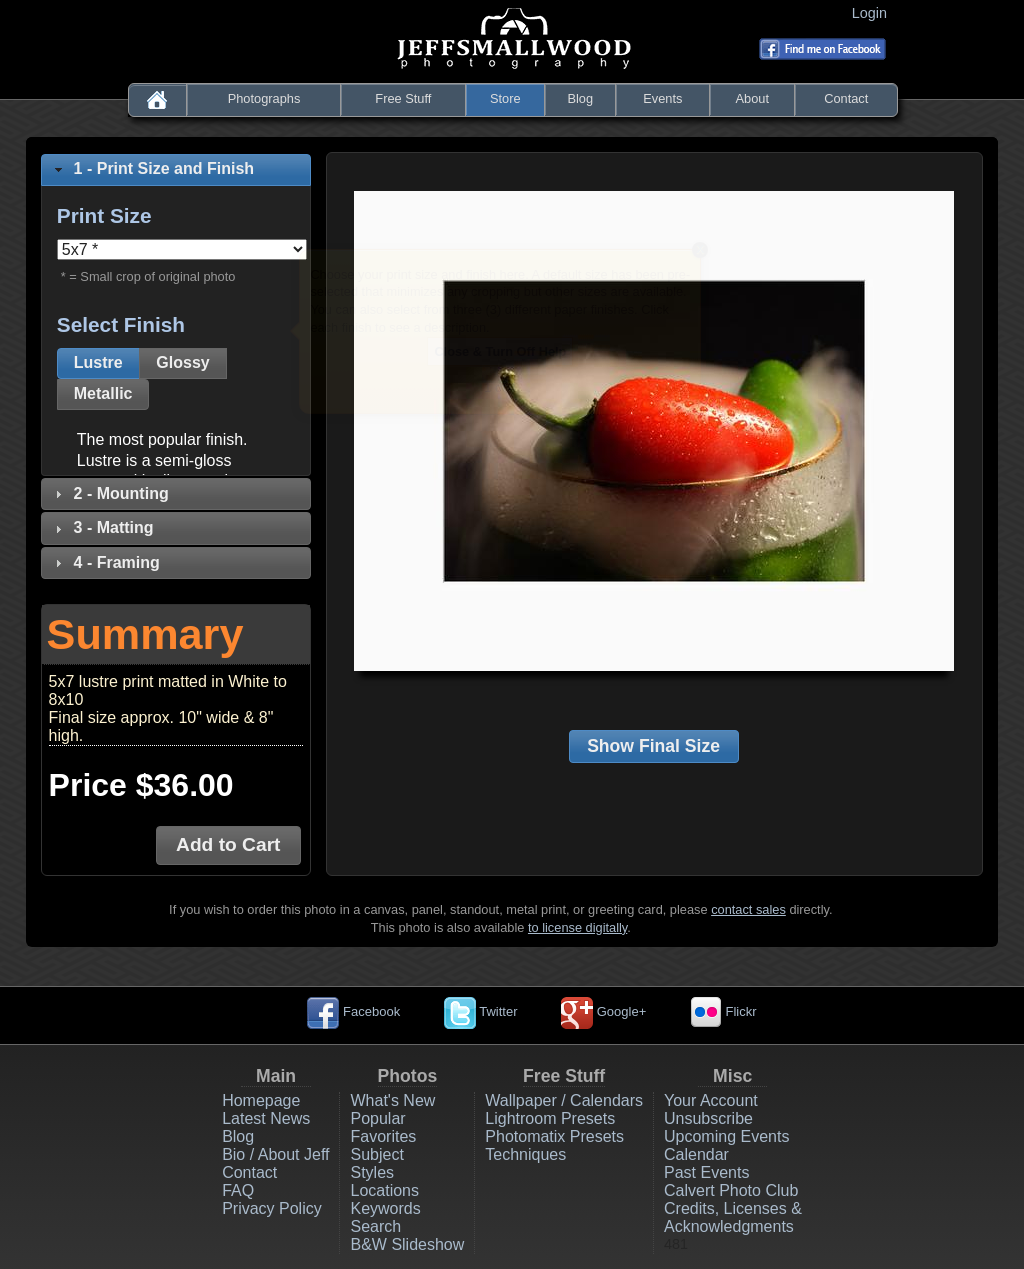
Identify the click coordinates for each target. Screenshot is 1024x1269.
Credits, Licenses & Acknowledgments (733, 1217)
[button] (98, 363)
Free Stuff (403, 98)
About (752, 98)
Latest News (266, 1118)
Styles (372, 1172)
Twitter (481, 1011)
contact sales (748, 909)
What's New (392, 1100)
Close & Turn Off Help (500, 351)
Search (375, 1226)
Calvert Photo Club (731, 1190)
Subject (376, 1154)
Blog (580, 98)
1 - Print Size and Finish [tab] (152, 168)
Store (505, 98)
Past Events (706, 1172)
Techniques (525, 1154)
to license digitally (577, 927)
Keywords (385, 1208)
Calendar (696, 1154)
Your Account (711, 1100)
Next (669, 388)
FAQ (238, 1190)
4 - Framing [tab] (105, 562)
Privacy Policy (272, 1208)
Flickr (723, 1011)
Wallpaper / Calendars (564, 1100)
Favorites (383, 1136)
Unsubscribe (708, 1118)
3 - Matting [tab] (102, 527)
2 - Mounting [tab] (109, 493)
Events (662, 98)
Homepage (261, 1100)
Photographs (264, 98)
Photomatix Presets (554, 1136)
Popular (377, 1118)
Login (873, 13)
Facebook (353, 1011)
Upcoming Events (726, 1136)
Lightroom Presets (550, 1118)
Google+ (603, 1011)
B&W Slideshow (407, 1244)
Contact (846, 98)
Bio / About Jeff (275, 1154)
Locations (384, 1190)
